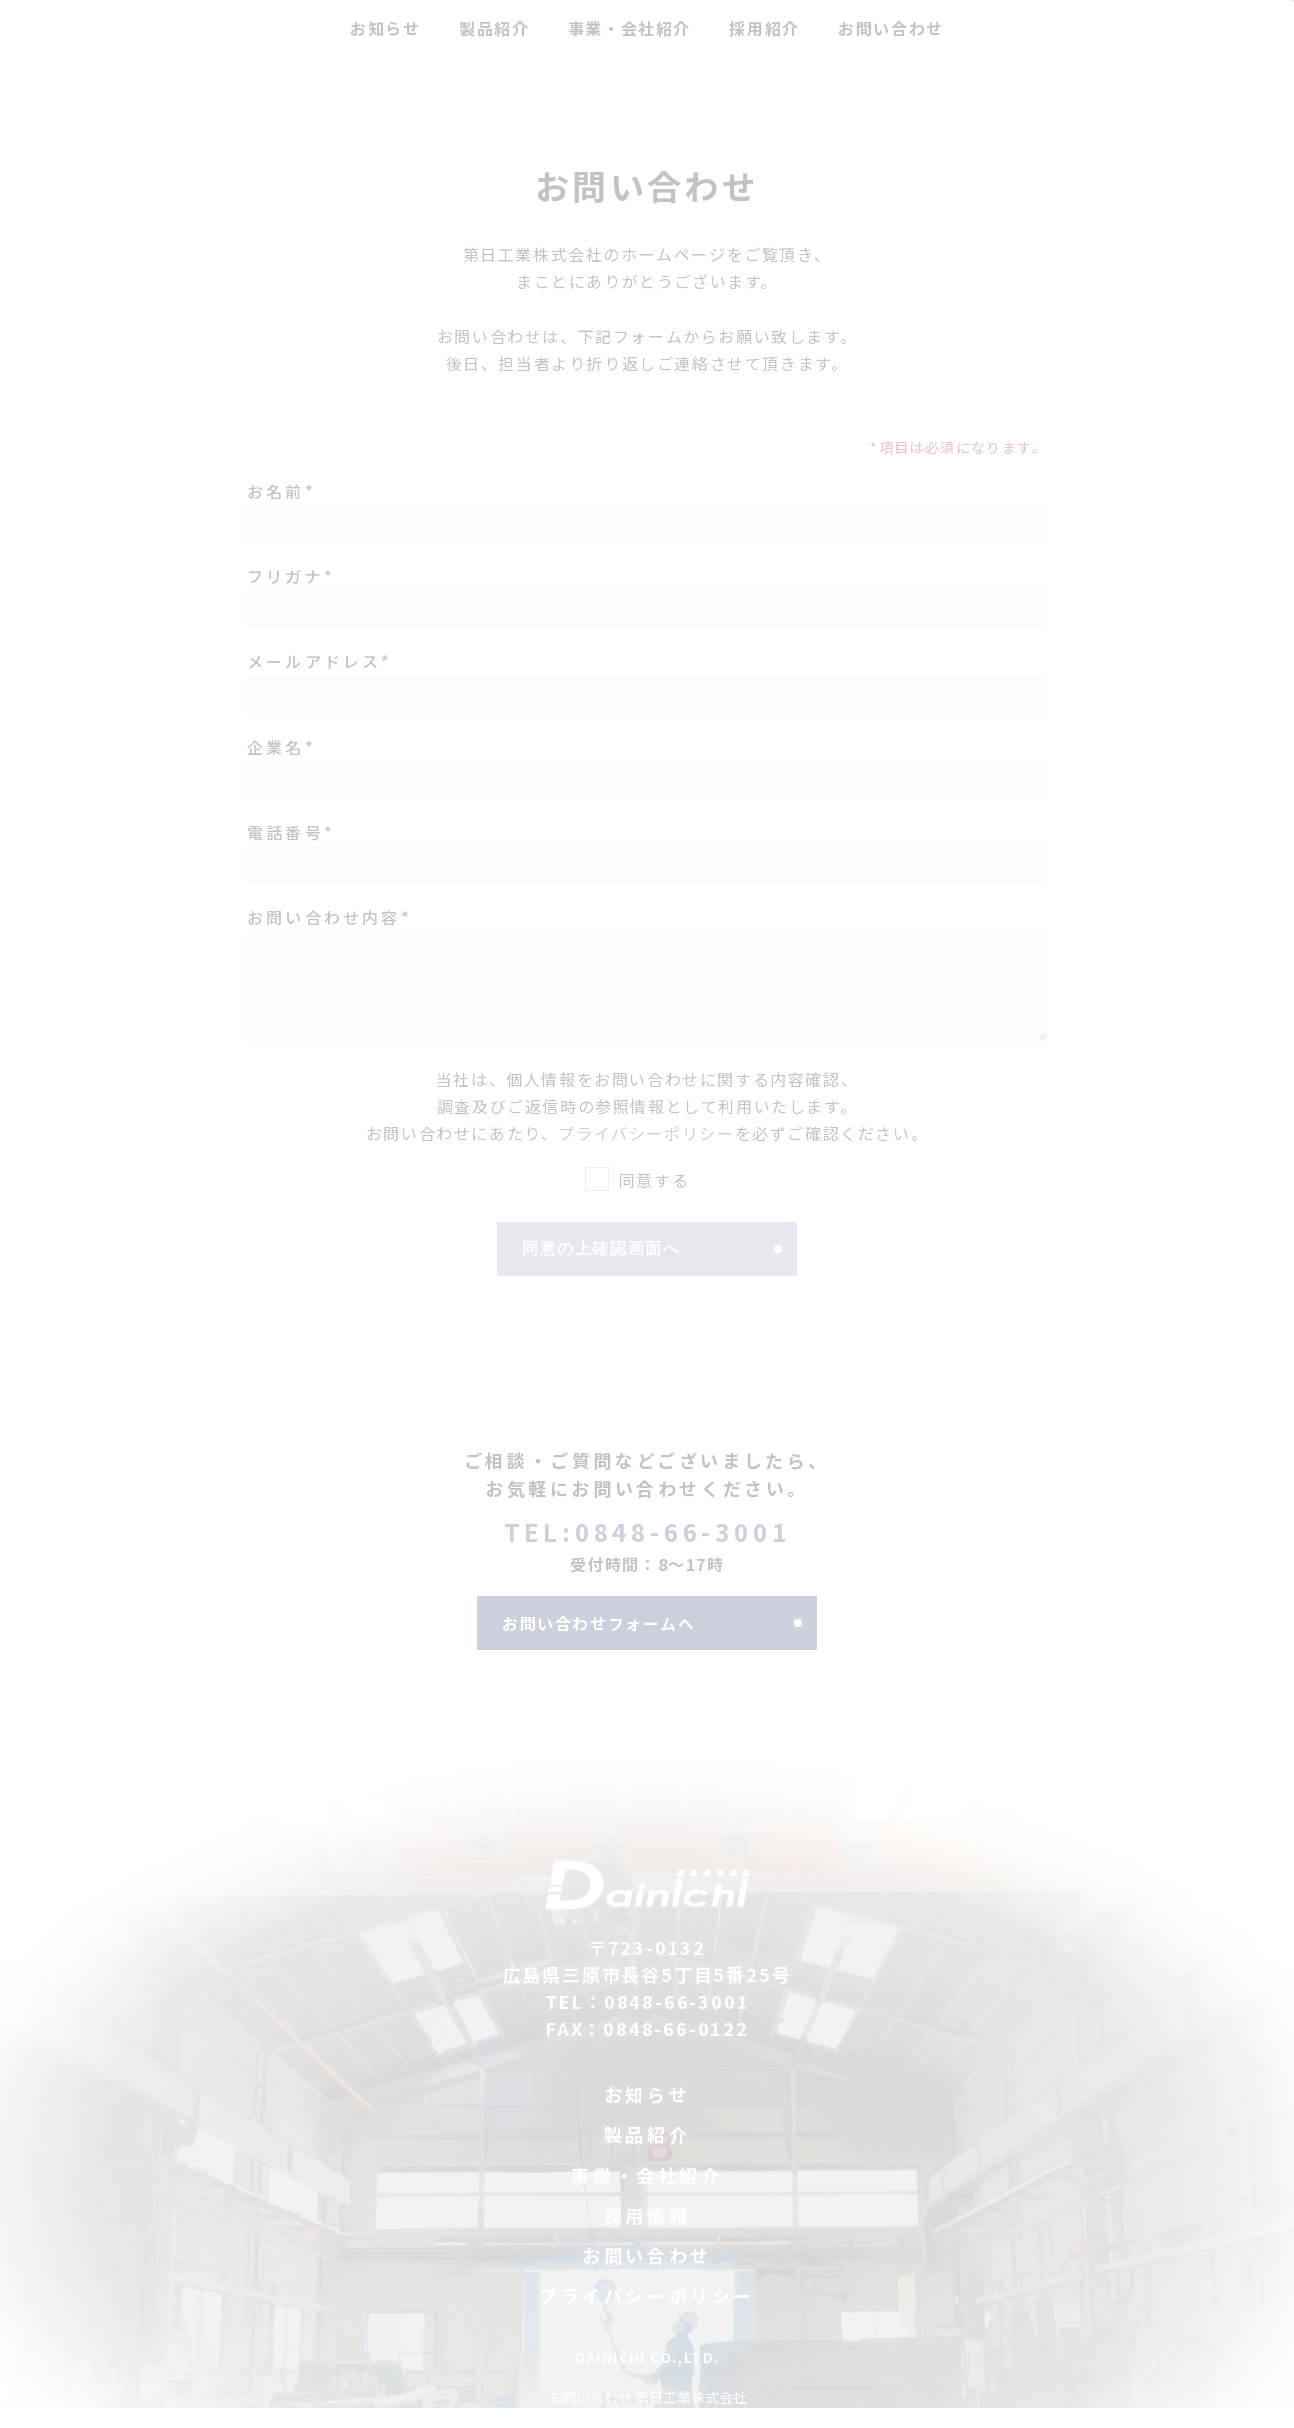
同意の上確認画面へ (601, 1268)
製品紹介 (647, 2154)
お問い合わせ (647, 2275)
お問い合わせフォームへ (599, 1643)
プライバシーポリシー (646, 1153)
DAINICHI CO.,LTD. (647, 2377)
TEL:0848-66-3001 (647, 1551)
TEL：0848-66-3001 (647, 2021)
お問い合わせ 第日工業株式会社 (647, 2417)
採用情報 (647, 2235)
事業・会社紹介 (646, 2195)
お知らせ (647, 2114)
